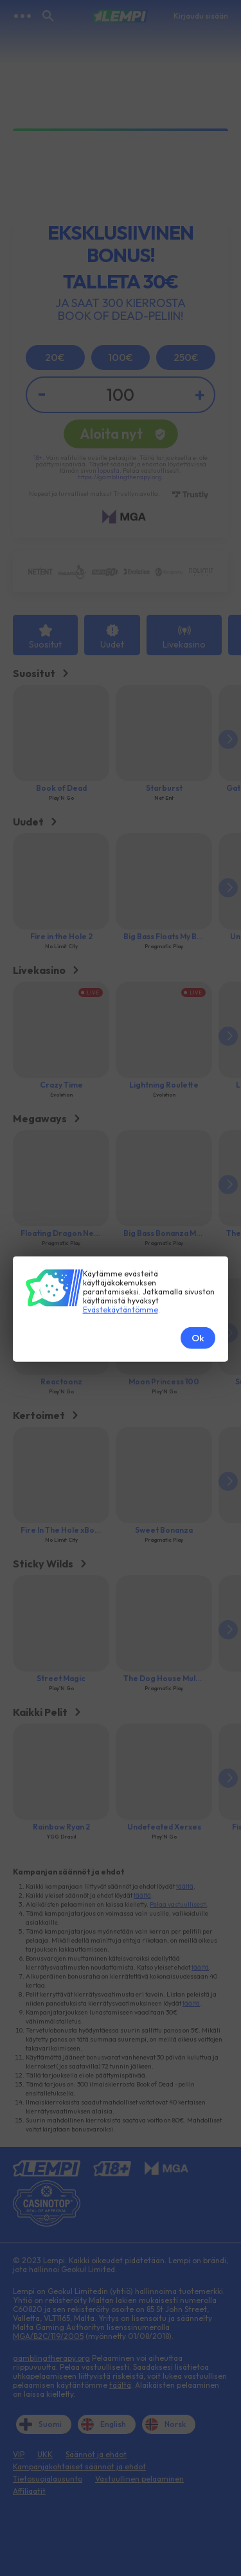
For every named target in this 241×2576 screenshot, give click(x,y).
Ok (198, 1187)
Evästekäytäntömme (120, 1159)
